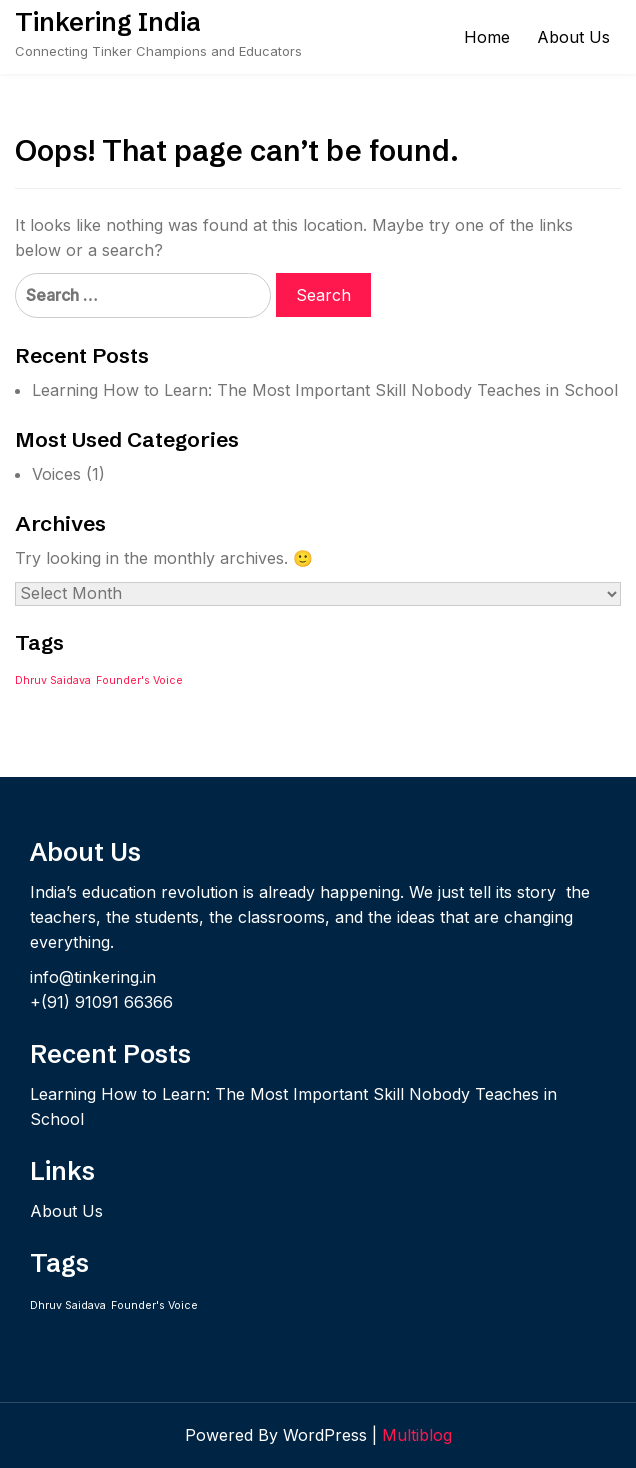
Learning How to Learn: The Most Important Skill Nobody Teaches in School (325, 390)
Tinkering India (108, 22)
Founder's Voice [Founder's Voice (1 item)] (139, 680)
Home (487, 37)
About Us (573, 37)
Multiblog (417, 1435)
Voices (56, 474)
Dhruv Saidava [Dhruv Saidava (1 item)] (53, 680)
